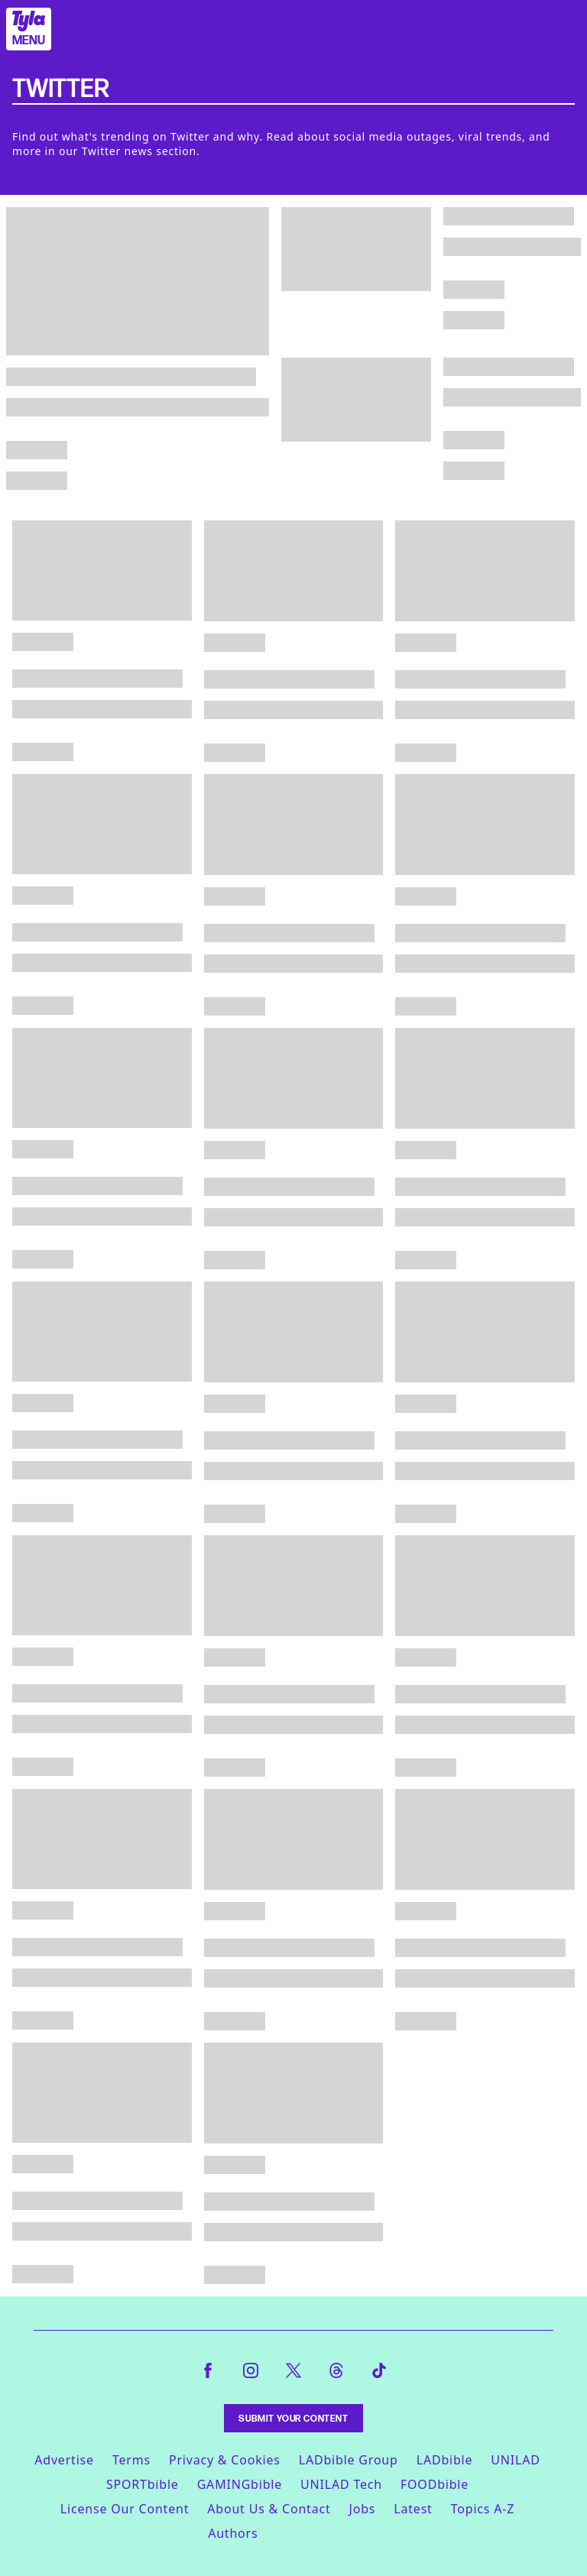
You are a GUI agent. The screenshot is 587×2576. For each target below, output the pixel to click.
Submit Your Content (293, 2418)
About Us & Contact (268, 2508)
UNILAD (515, 2459)
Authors (233, 2533)
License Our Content (124, 2508)
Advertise (64, 2459)
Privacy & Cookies (225, 2459)
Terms (131, 2459)
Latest (413, 2508)
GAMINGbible (239, 2484)
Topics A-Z (482, 2508)
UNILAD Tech (341, 2484)
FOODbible (435, 2484)
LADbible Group (348, 2459)
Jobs (362, 2508)
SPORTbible (142, 2484)
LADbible (445, 2459)
